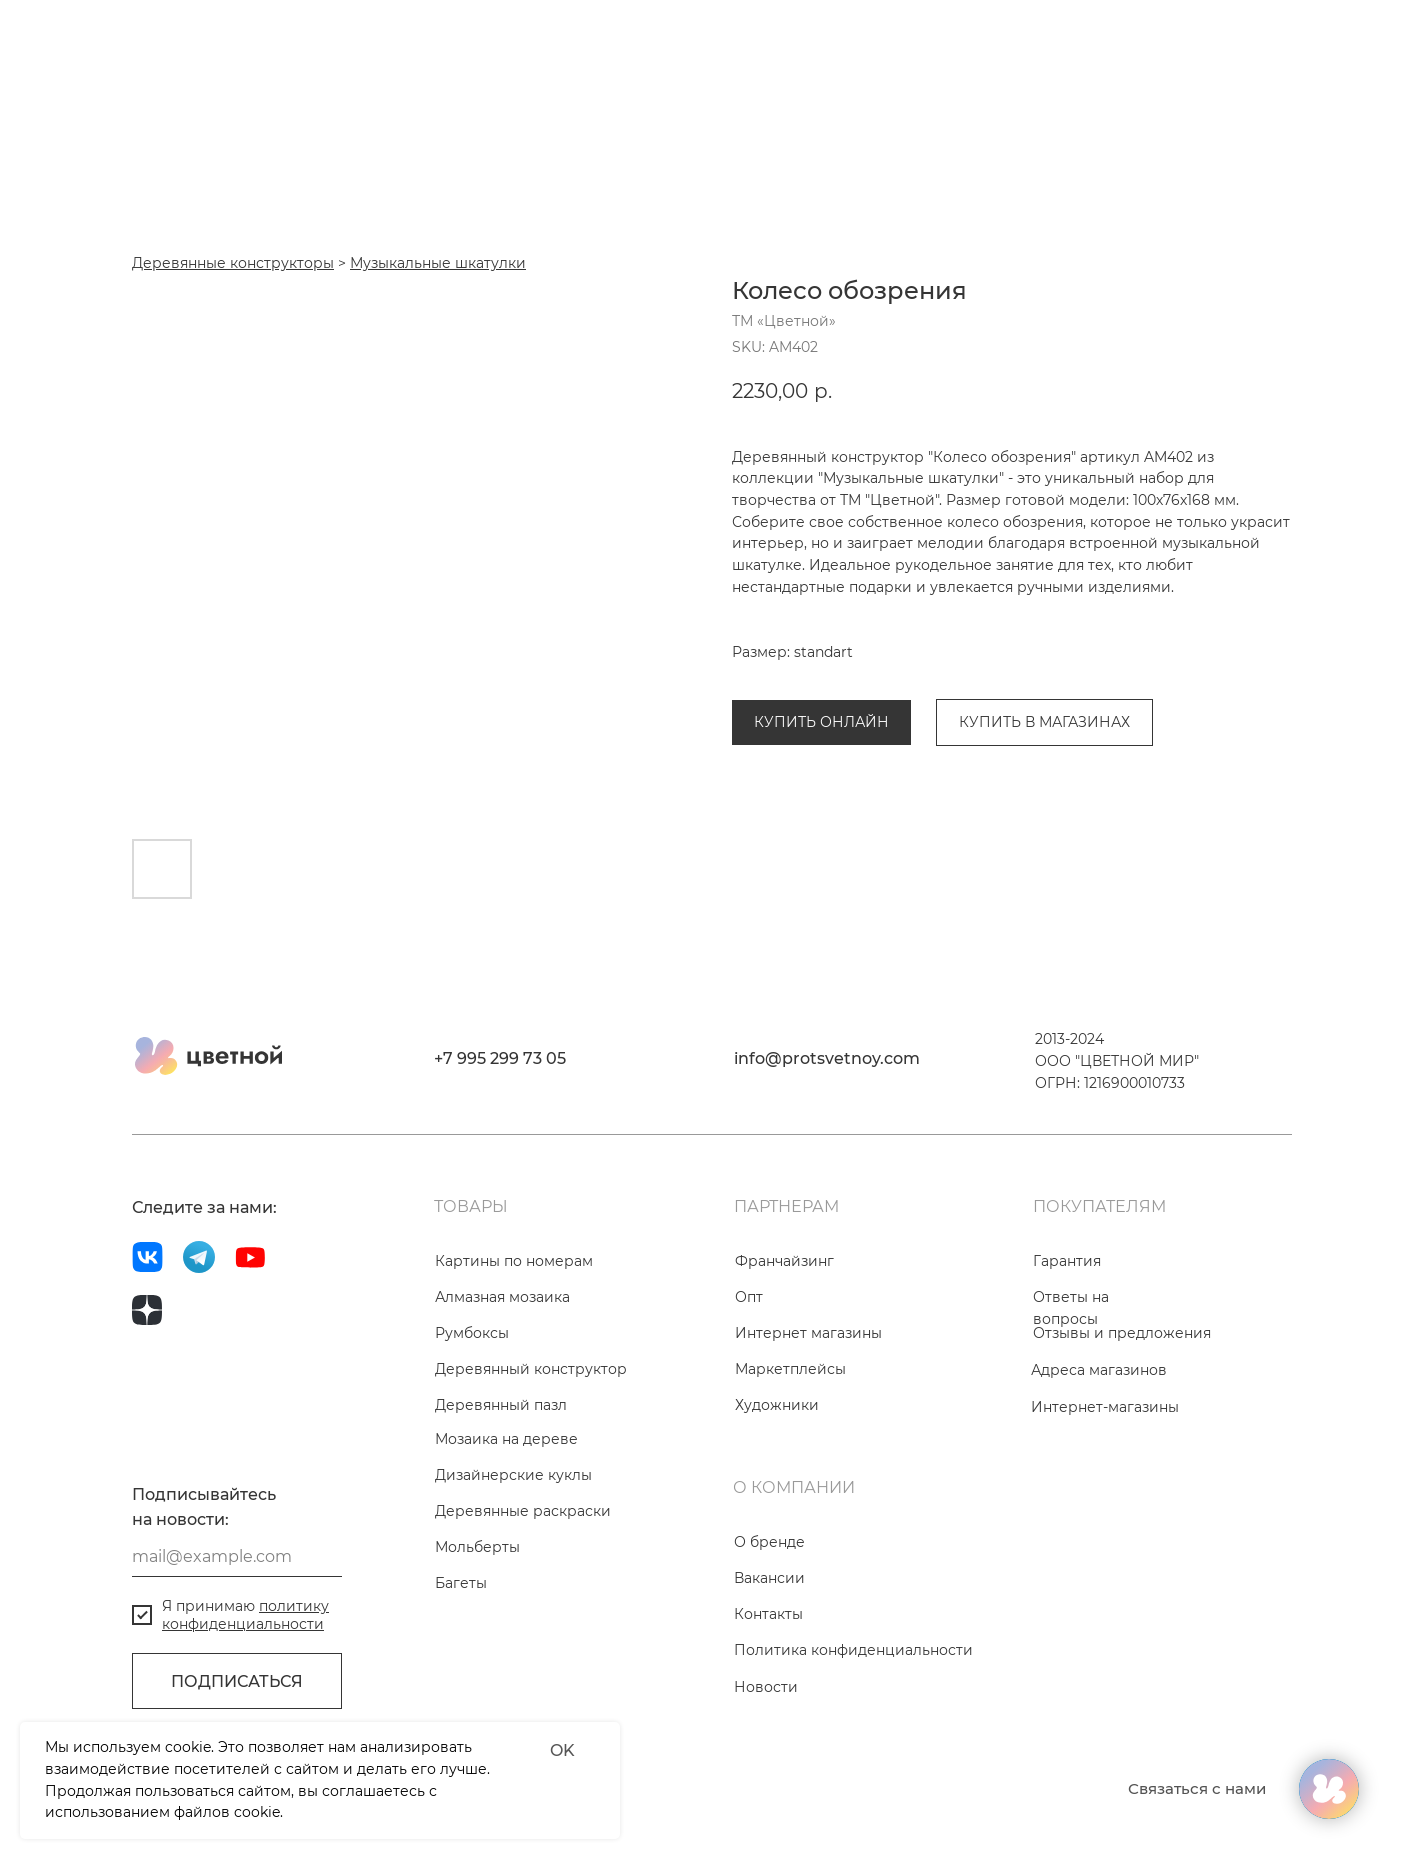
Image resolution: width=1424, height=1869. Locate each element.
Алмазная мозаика (502, 1383)
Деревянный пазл (501, 1491)
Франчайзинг (784, 1347)
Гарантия (1067, 1347)
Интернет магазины (808, 1419)
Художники (777, 1491)
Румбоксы (472, 1419)
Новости (766, 1773)
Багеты (461, 1669)
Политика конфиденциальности (853, 1736)
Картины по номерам (514, 1347)
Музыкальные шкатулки (1038, 674)
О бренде (769, 1628)
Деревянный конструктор (531, 1455)
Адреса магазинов (1099, 1456)
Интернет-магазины (1105, 1493)
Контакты (768, 1700)
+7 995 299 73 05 (500, 1144)
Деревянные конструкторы (833, 674)
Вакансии (769, 1664)
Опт (749, 1383)
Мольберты (477, 1633)
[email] (237, 1643)
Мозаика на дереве (506, 1525)
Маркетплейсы (790, 1455)
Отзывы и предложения (1122, 1419)
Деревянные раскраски (523, 1597)
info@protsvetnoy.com (827, 1144)
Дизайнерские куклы (513, 1561)
